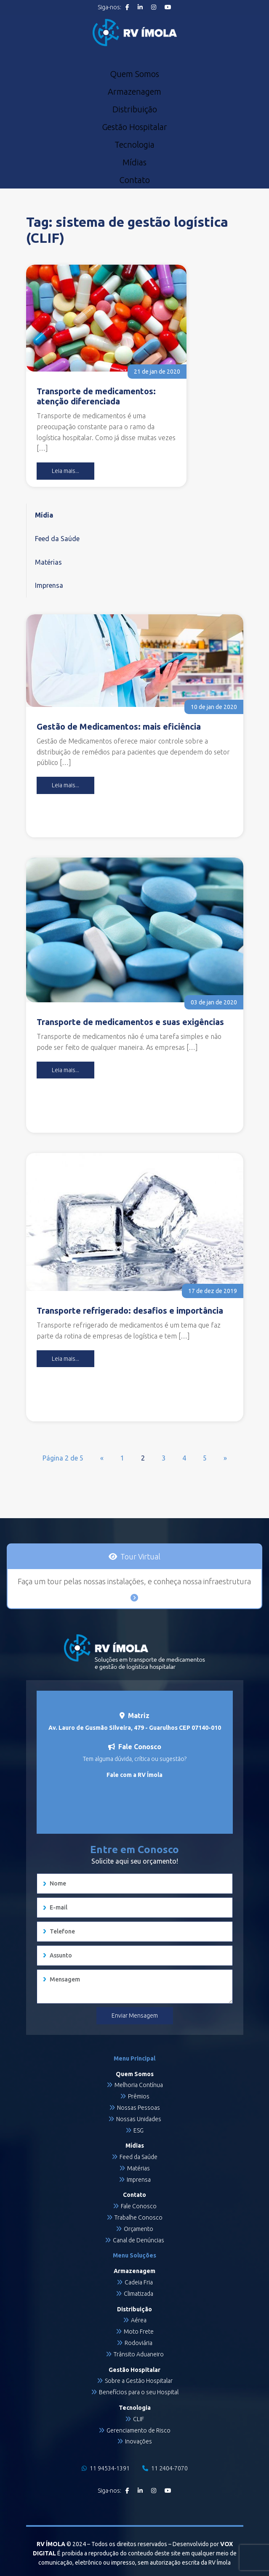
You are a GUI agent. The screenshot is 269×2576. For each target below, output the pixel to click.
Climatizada (138, 2293)
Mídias (134, 162)
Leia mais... (65, 470)
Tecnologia (134, 145)
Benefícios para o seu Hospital (138, 2392)
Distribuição (134, 109)
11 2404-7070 (165, 2468)
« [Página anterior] (102, 1458)
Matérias (48, 562)
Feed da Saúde (57, 538)
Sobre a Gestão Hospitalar (139, 2380)
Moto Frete (139, 2331)
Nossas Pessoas (138, 2107)
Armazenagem (134, 92)
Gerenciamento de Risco (138, 2430)
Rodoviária (138, 2343)
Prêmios (138, 2096)
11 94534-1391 (106, 2468)
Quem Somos (134, 74)
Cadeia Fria (139, 2282)
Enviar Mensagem (135, 2015)
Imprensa (49, 585)
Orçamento (138, 2228)
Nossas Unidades (138, 2119)
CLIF (138, 2419)
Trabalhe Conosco (138, 2217)
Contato (134, 180)
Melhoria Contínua (139, 2085)
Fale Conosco (139, 2206)
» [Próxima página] (225, 1458)
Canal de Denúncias (138, 2240)
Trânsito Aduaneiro (139, 2354)
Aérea (138, 2320)
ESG (138, 2130)
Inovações (138, 2441)
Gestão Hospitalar (134, 127)
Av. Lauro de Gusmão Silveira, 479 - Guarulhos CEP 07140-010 (134, 1727)
